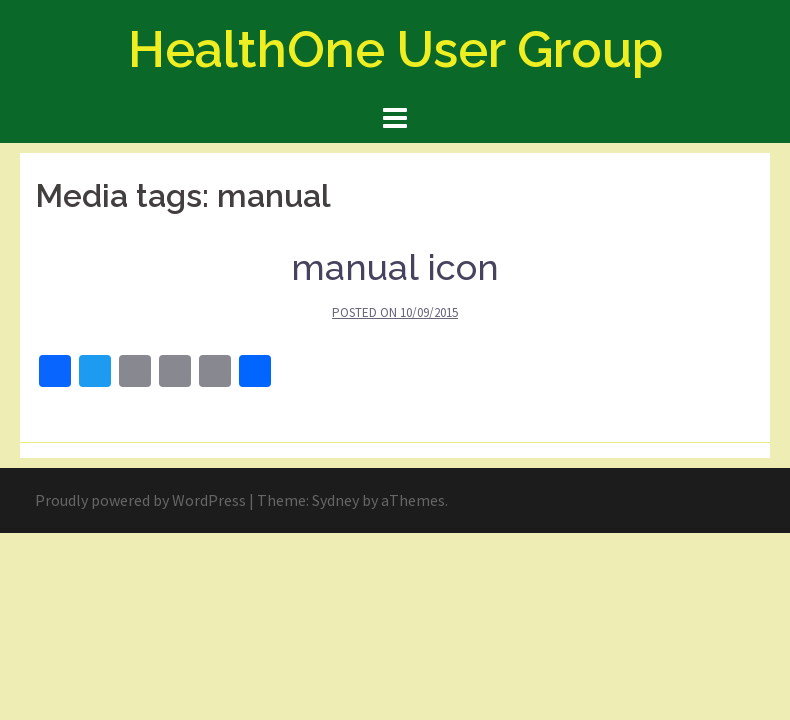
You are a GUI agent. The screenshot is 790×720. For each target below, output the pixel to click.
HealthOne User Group (395, 49)
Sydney (335, 500)
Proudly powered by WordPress (140, 500)
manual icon (395, 267)
